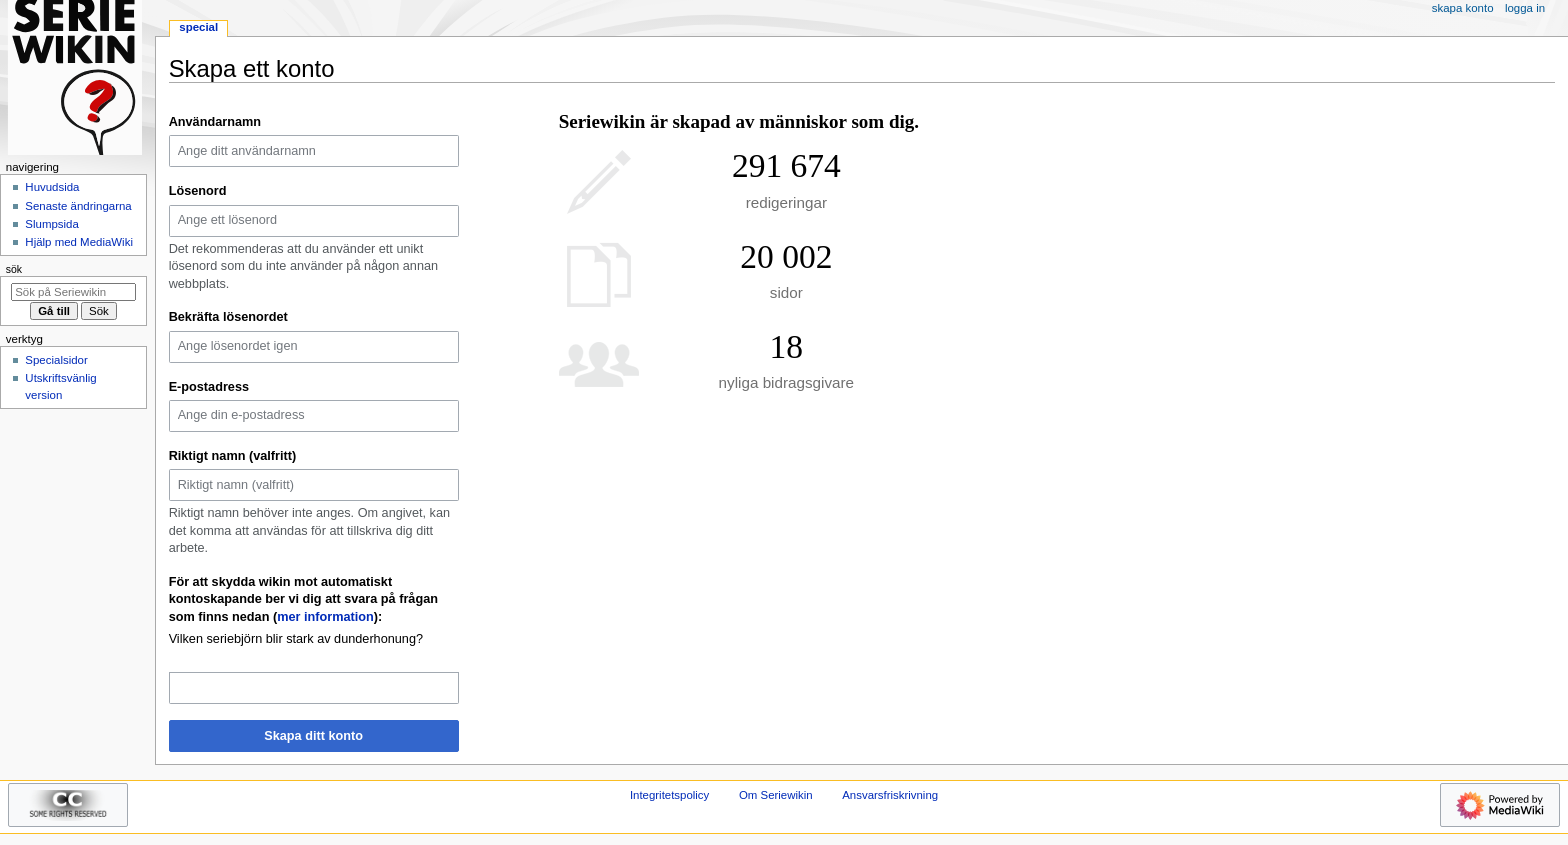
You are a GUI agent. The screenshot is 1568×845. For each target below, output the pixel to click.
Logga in (1525, 8)
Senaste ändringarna (78, 206)
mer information (325, 617)
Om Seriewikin (776, 795)
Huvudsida (52, 187)
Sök (14, 269)
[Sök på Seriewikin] (73, 292)
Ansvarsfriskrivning (890, 795)
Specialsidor (56, 360)
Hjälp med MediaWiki (79, 242)
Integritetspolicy (669, 795)
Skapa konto (1463, 8)
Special (198, 27)
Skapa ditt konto (313, 736)
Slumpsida (51, 224)
